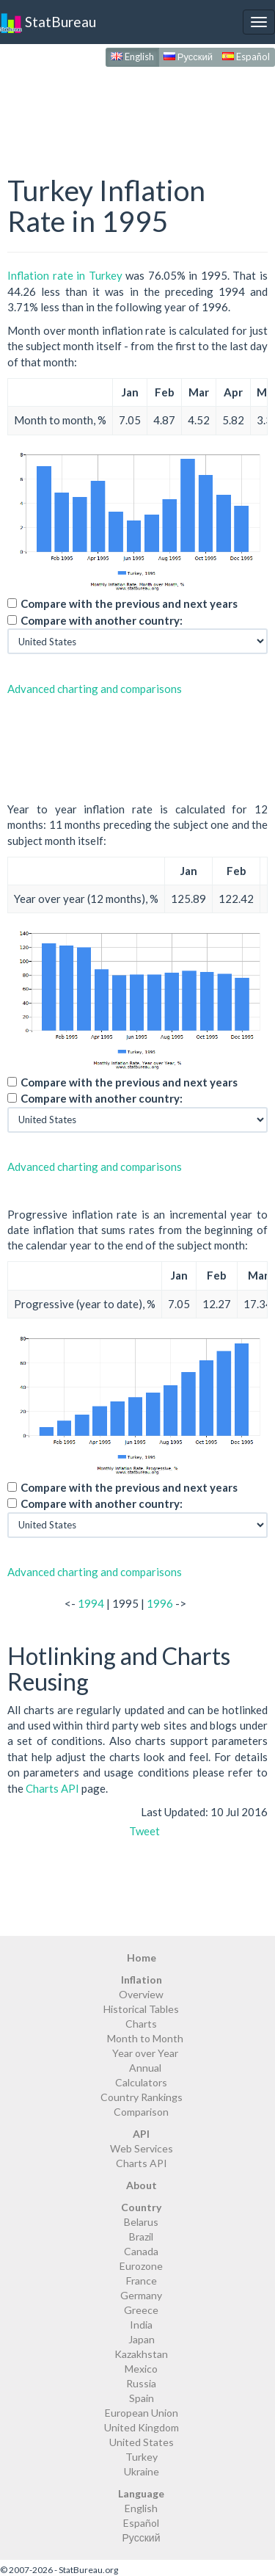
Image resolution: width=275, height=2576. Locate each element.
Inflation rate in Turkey (64, 275)
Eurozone (141, 2266)
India (141, 2324)
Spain (141, 2398)
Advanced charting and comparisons (94, 688)
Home (141, 1957)
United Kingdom (141, 2427)
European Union (141, 2412)
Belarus (141, 2222)
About (141, 2185)
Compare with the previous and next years (129, 603)
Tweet (144, 1830)
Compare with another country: (102, 620)
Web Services (141, 2148)
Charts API (52, 1788)
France (141, 2280)
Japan (141, 2339)
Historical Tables (141, 2009)
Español (246, 56)
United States (141, 2442)
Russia (141, 2383)
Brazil (141, 2236)
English (132, 56)
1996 (160, 1603)
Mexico (141, 2368)
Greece (141, 2310)
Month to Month (145, 2038)
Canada (141, 2251)
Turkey (141, 2456)
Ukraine (141, 2471)
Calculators (141, 2082)
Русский (188, 56)
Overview (141, 1994)
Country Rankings (141, 2097)
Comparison (141, 2111)
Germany (141, 2295)
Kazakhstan (141, 2354)
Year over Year (145, 2053)
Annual (145, 2067)
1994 (91, 1603)
